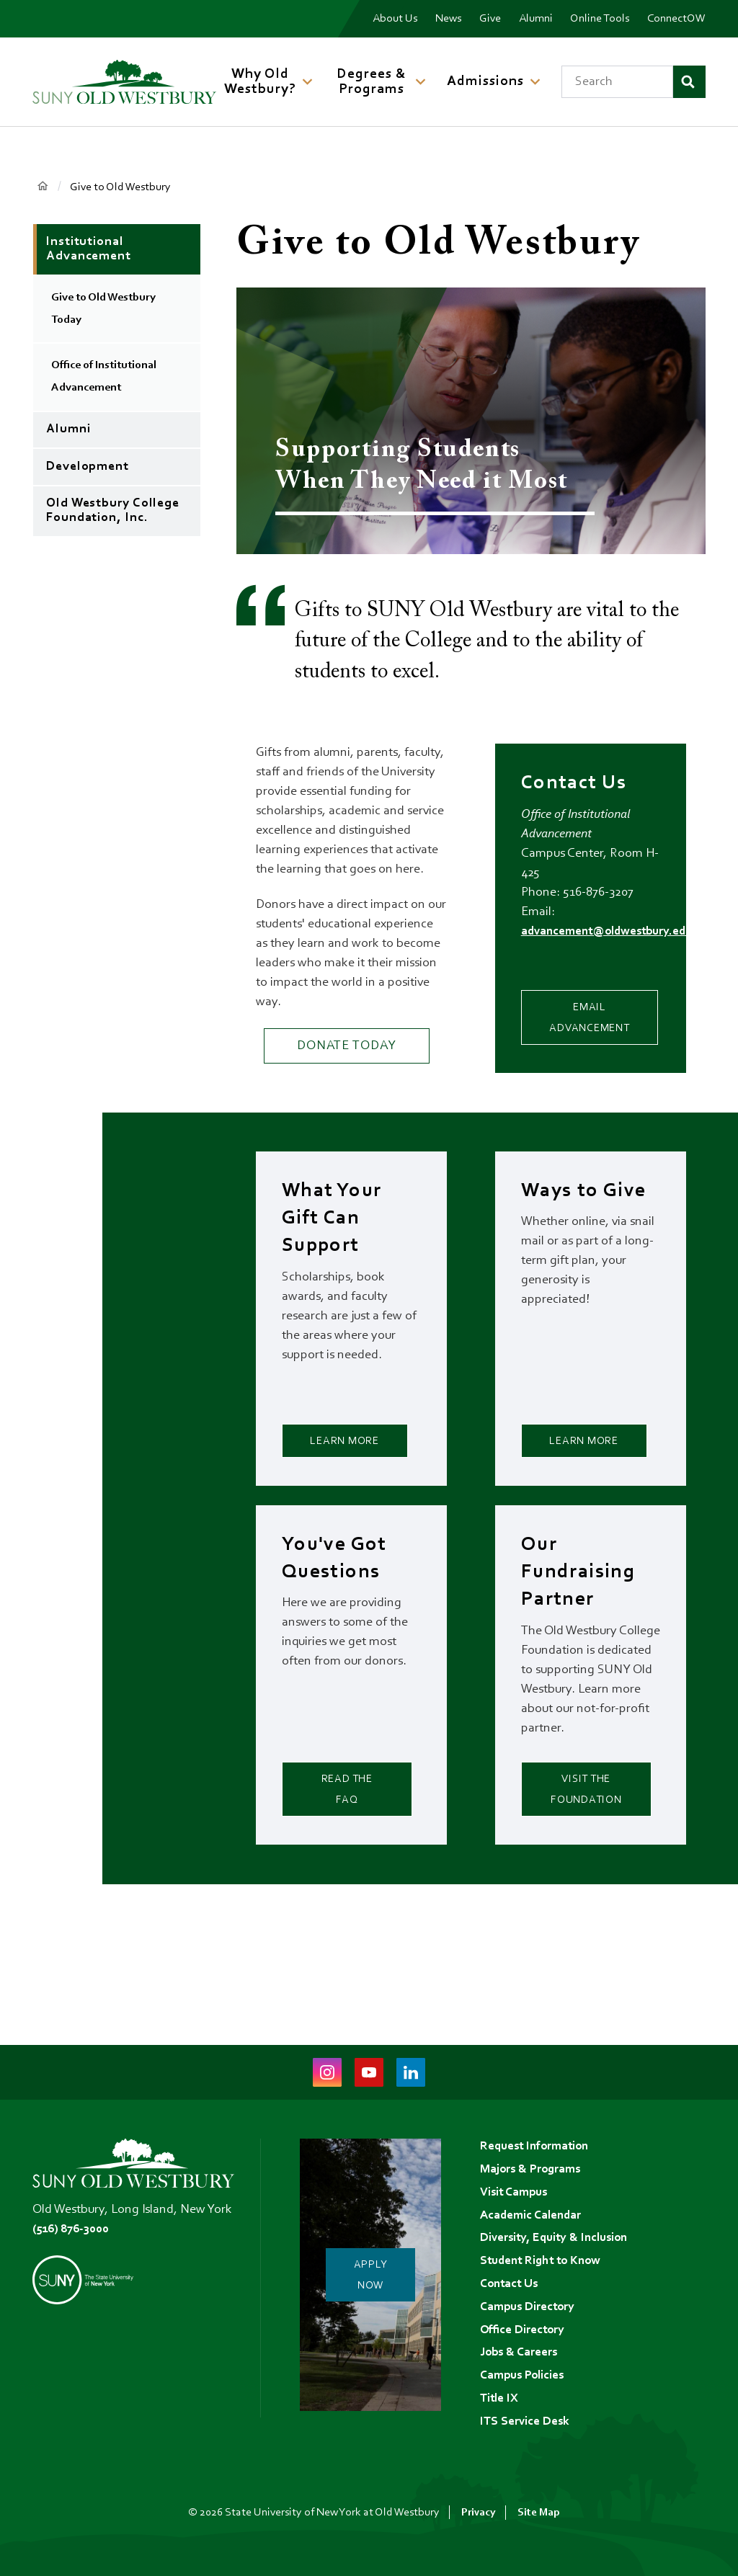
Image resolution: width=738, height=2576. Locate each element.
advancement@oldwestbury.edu (612, 931)
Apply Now (377, 2266)
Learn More (347, 1457)
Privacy (477, 2512)
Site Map (539, 2512)
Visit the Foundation (596, 1824)
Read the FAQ (347, 1824)
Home (42, 186)
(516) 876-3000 (73, 2211)
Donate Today (346, 1046)
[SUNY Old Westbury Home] (124, 82)
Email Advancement (603, 1016)
